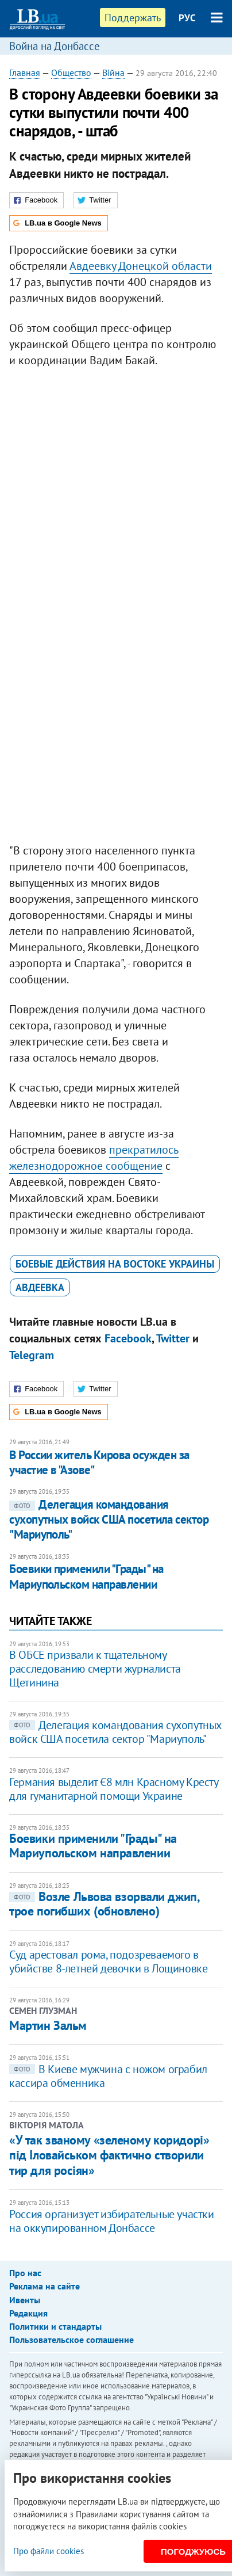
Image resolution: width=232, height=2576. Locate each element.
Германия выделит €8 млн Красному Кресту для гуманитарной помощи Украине (113, 1788)
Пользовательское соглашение (71, 2339)
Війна (113, 72)
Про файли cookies (48, 2551)
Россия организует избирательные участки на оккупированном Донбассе (111, 2221)
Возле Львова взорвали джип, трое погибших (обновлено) (104, 1903)
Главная (24, 72)
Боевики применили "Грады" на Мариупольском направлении (86, 1576)
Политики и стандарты (55, 2326)
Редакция (28, 2313)
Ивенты (24, 2300)
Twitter (173, 1338)
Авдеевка (40, 1287)
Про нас (25, 2273)
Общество (71, 72)
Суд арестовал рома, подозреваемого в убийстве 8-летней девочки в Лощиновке (108, 1961)
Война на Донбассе (54, 46)
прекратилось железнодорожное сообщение (94, 1157)
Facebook (128, 1338)
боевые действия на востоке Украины (115, 1263)
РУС (187, 18)
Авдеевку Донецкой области (140, 265)
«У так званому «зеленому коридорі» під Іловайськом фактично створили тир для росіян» (109, 2155)
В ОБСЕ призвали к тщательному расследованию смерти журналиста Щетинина (95, 1668)
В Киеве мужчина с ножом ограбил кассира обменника (108, 2076)
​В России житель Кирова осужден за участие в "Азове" (99, 1462)
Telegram (31, 1355)
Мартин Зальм (48, 2025)
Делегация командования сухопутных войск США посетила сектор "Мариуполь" (108, 1520)
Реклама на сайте (44, 2286)
